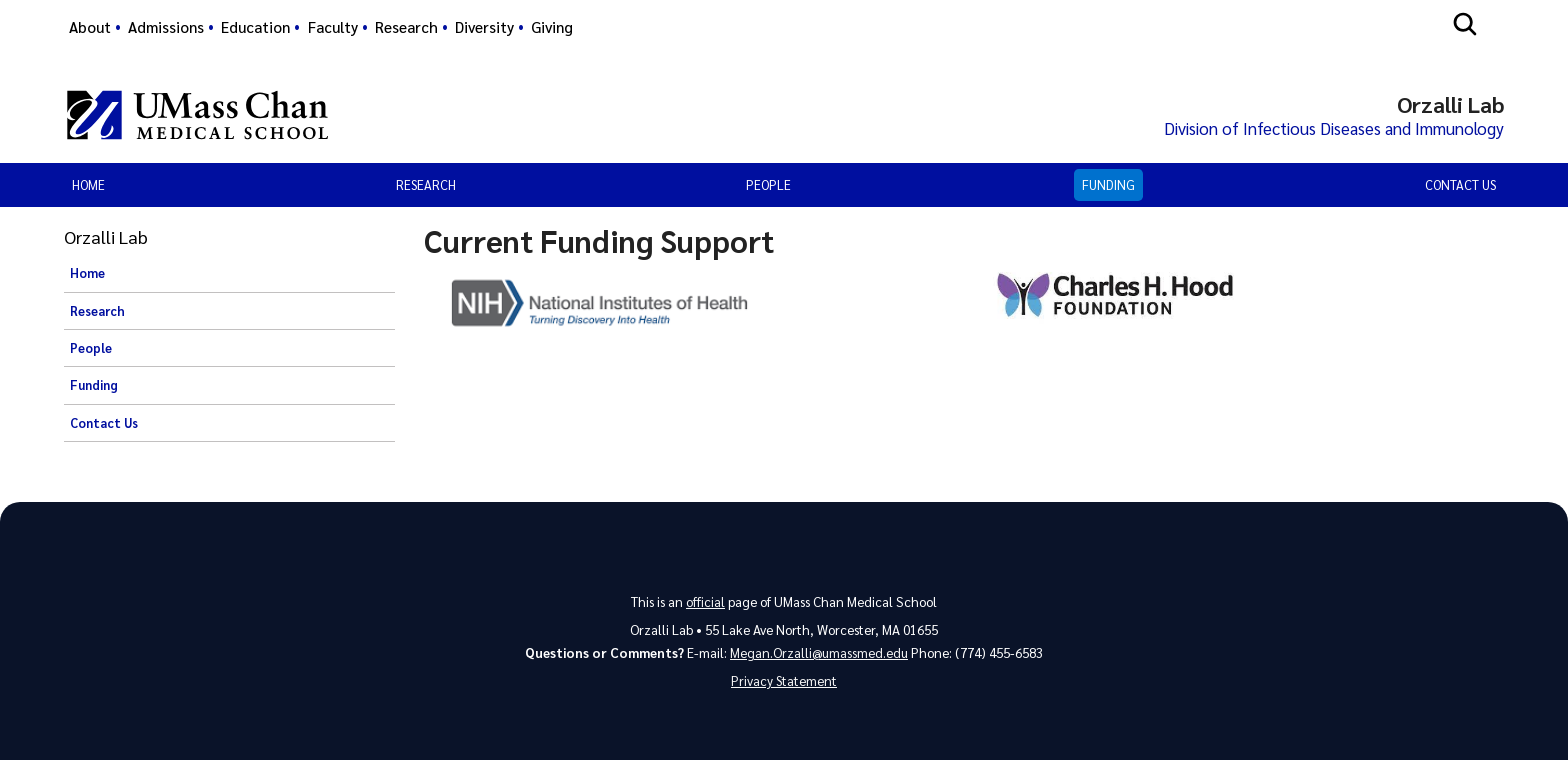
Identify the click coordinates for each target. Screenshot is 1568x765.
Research (406, 27)
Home (88, 186)
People (768, 186)
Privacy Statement (784, 684)
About (90, 27)
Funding (1108, 186)
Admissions (166, 27)
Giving (552, 27)
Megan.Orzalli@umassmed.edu (819, 655)
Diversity (484, 27)
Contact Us (1460, 186)
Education (255, 27)
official (705, 603)
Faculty (333, 27)
